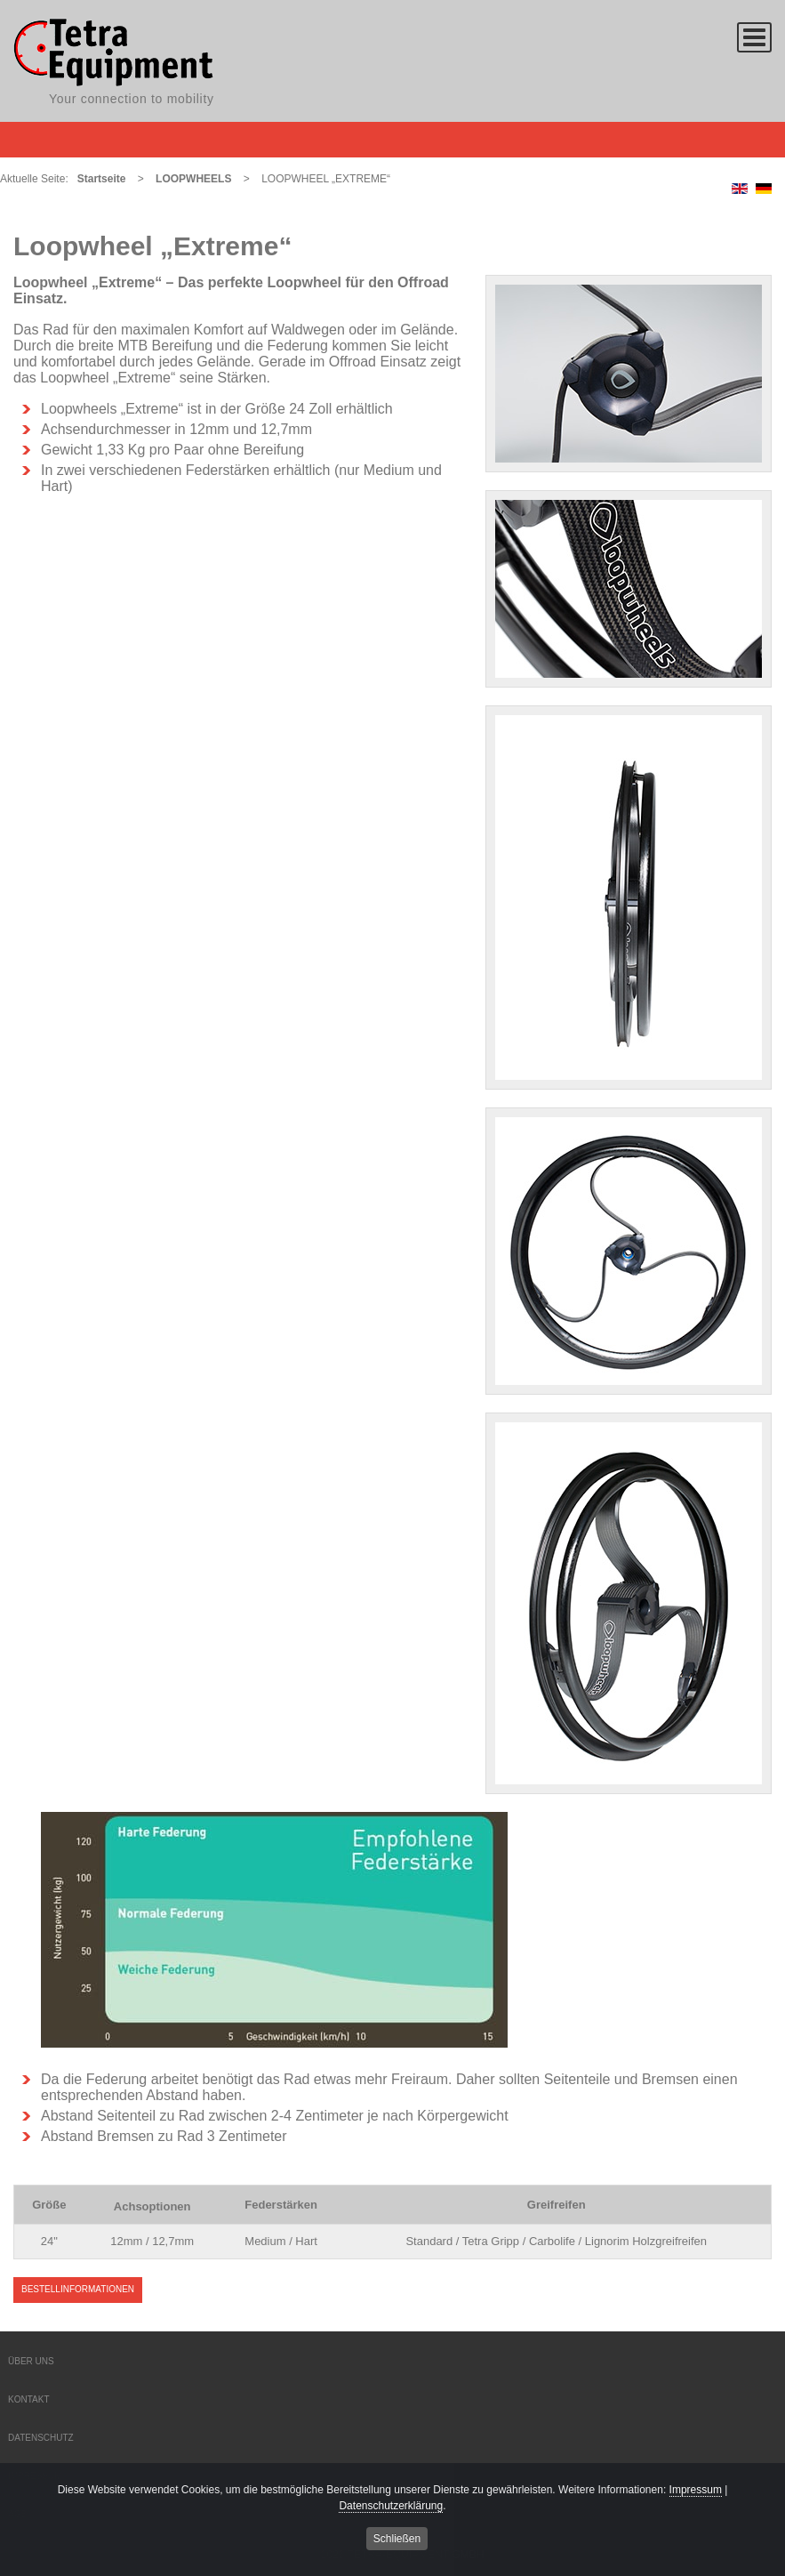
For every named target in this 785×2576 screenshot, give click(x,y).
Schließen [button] (397, 2541)
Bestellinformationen (77, 2289)
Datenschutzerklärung (391, 2508)
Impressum (695, 2492)
